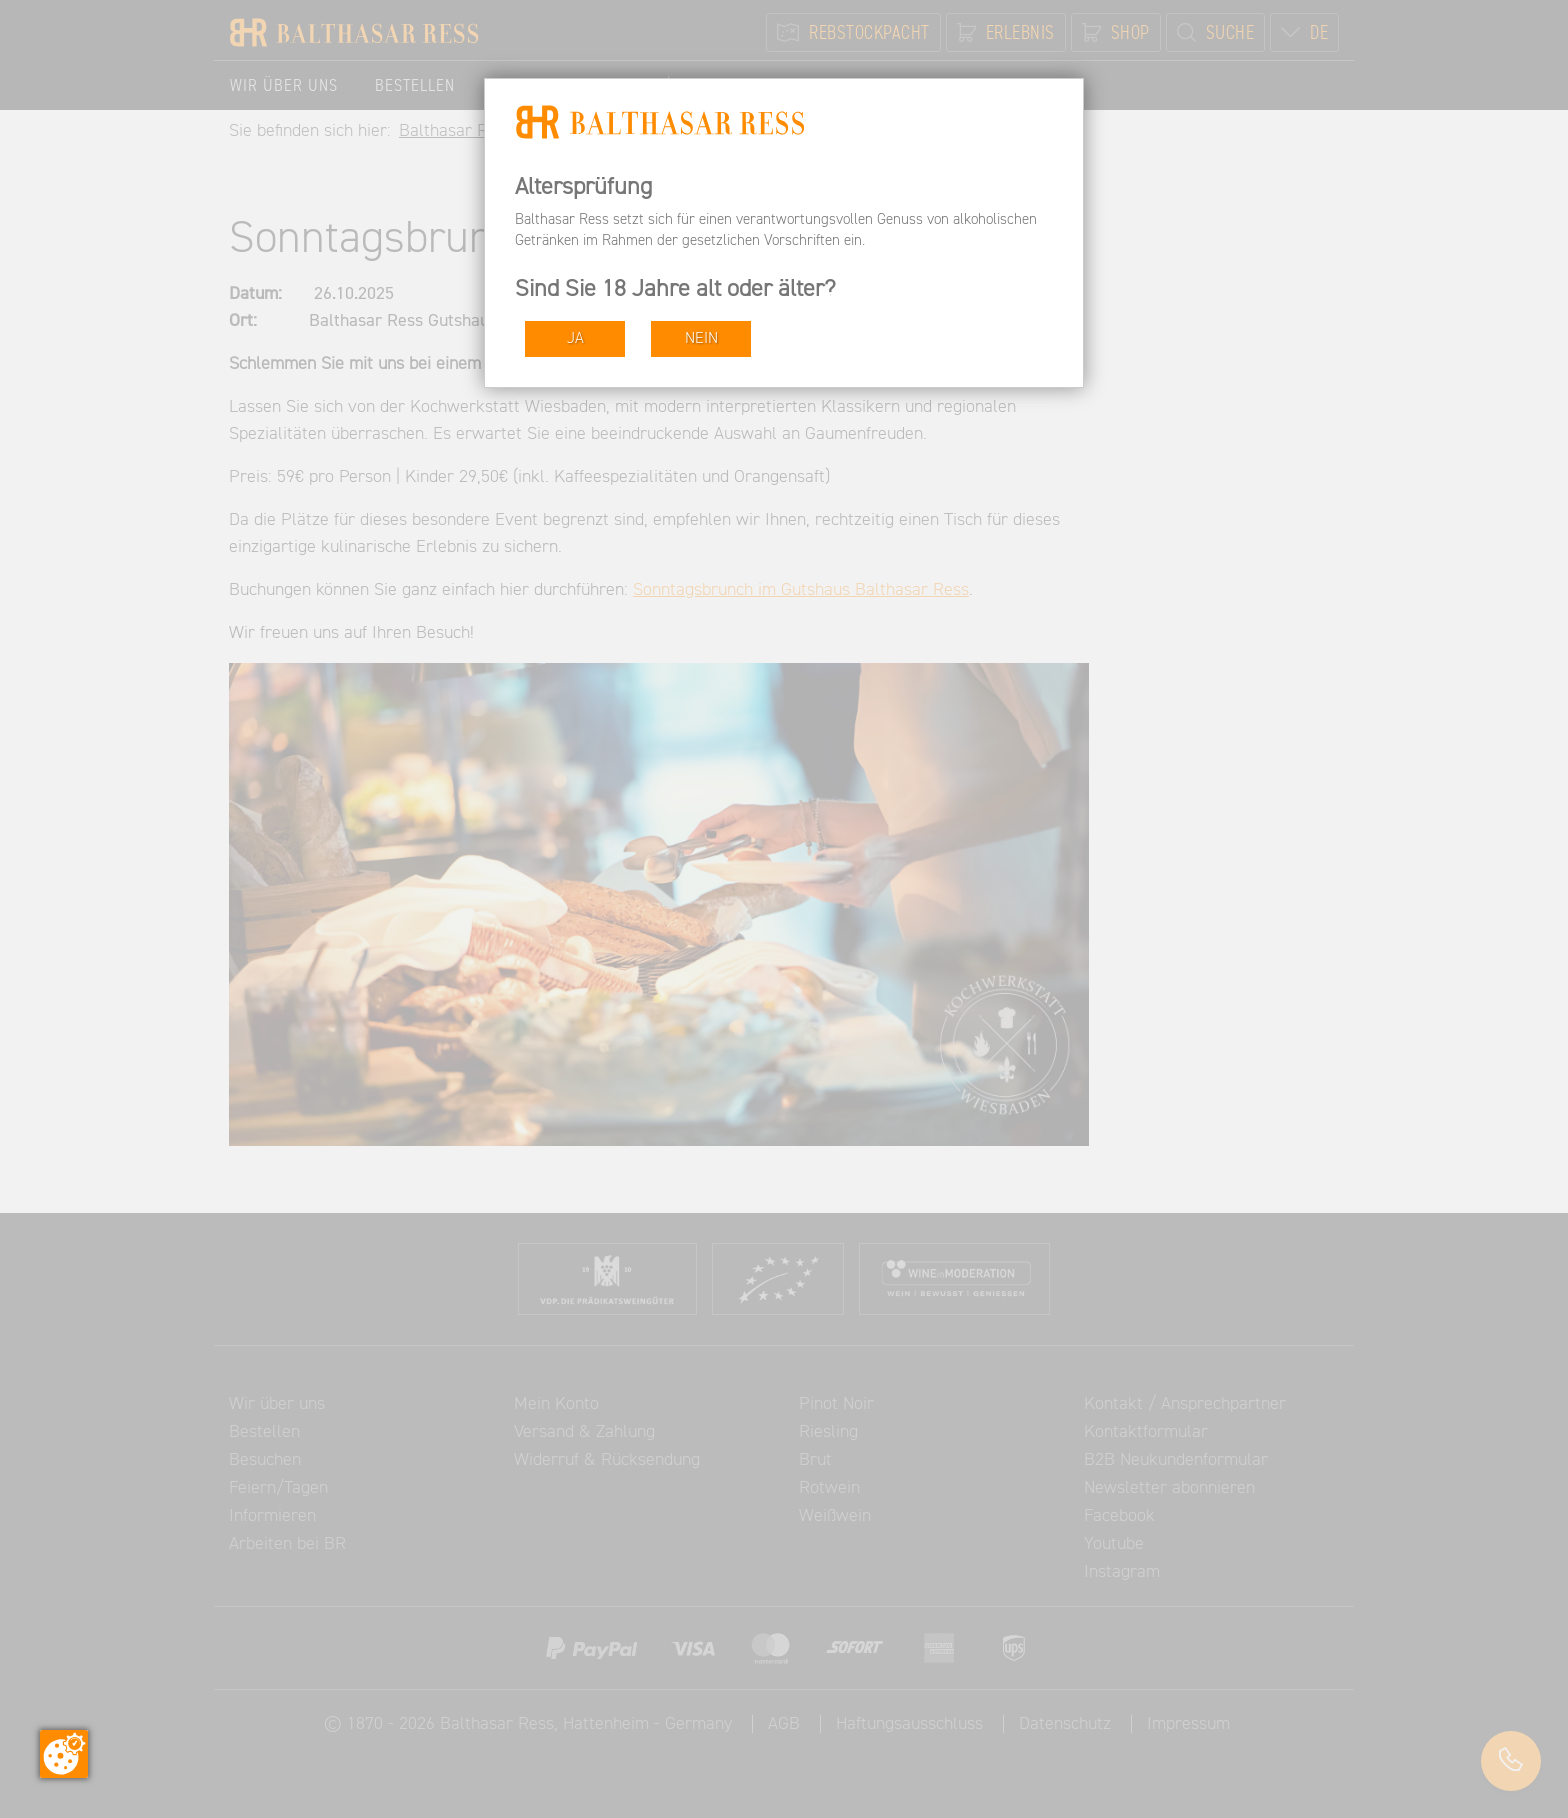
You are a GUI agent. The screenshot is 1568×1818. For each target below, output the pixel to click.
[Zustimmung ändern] (64, 1754)
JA (575, 338)
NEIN (701, 338)
